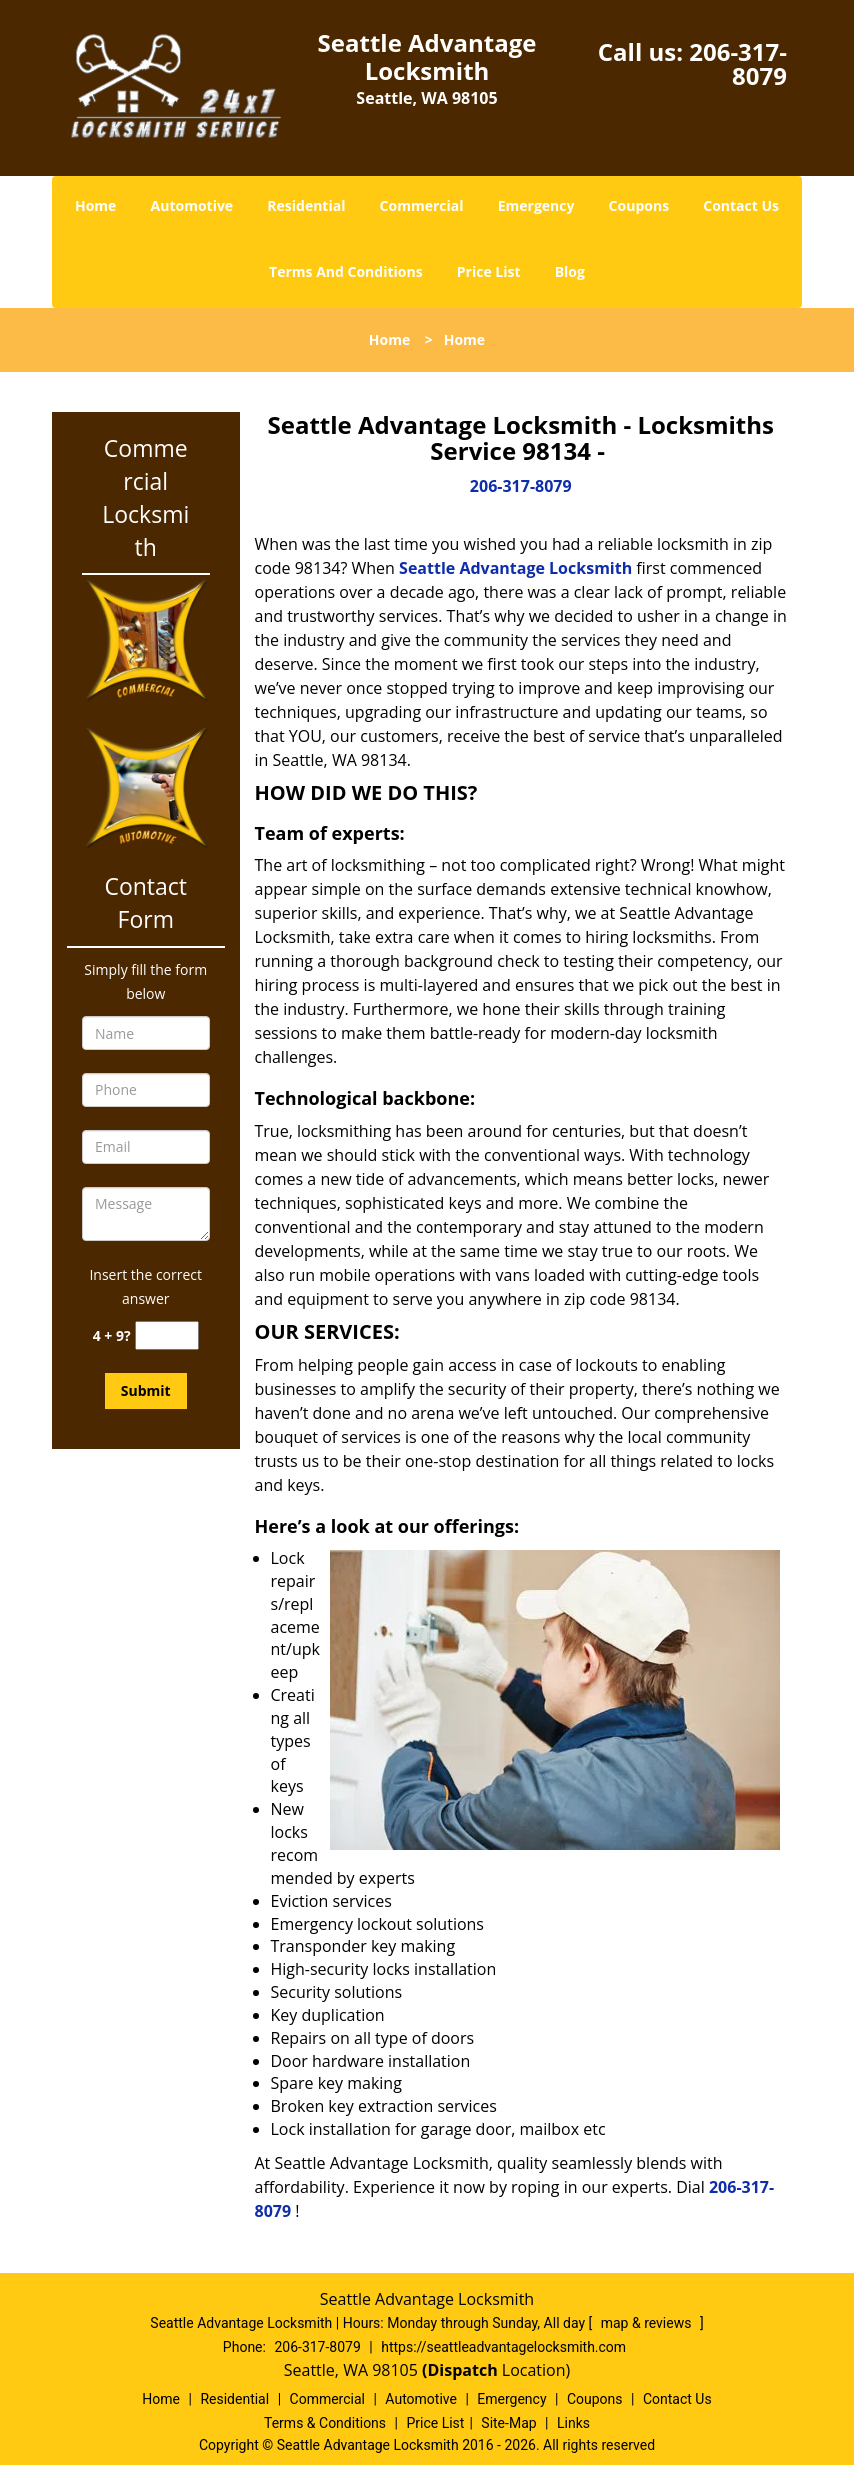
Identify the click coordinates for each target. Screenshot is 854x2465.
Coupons (639, 205)
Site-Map (508, 2423)
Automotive (192, 205)
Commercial (422, 205)
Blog (570, 271)
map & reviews (648, 2323)
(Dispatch (462, 2370)
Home (95, 205)
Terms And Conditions (346, 271)
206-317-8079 (738, 63)
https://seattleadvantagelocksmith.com (503, 2347)
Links (573, 2423)
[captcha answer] (167, 1335)
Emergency (536, 205)
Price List (489, 271)
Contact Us (741, 205)
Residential (306, 205)
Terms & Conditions (325, 2423)
